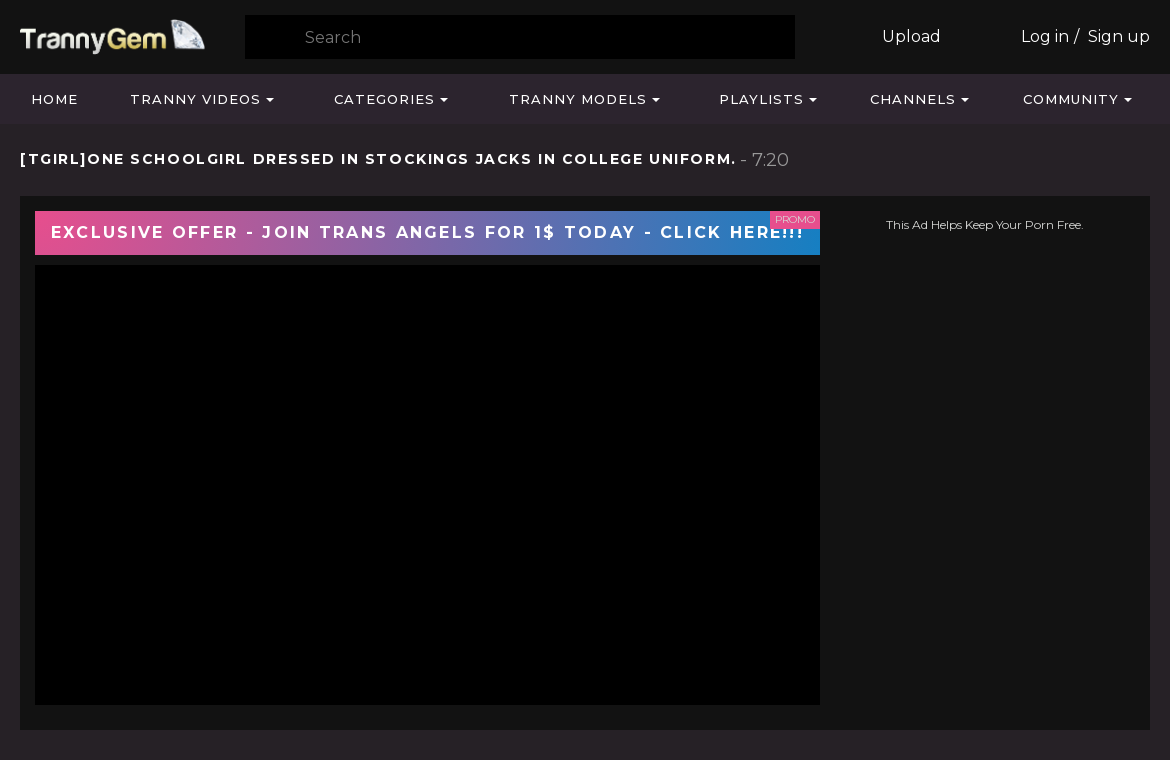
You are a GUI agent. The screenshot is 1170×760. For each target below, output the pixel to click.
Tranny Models (578, 99)
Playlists (761, 99)
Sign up (1119, 36)
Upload (911, 36)
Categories (384, 99)
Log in (1045, 36)
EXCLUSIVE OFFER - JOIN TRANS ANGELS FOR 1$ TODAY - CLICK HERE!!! (427, 232)
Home (54, 99)
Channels (913, 99)
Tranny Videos (195, 99)
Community (1071, 99)
